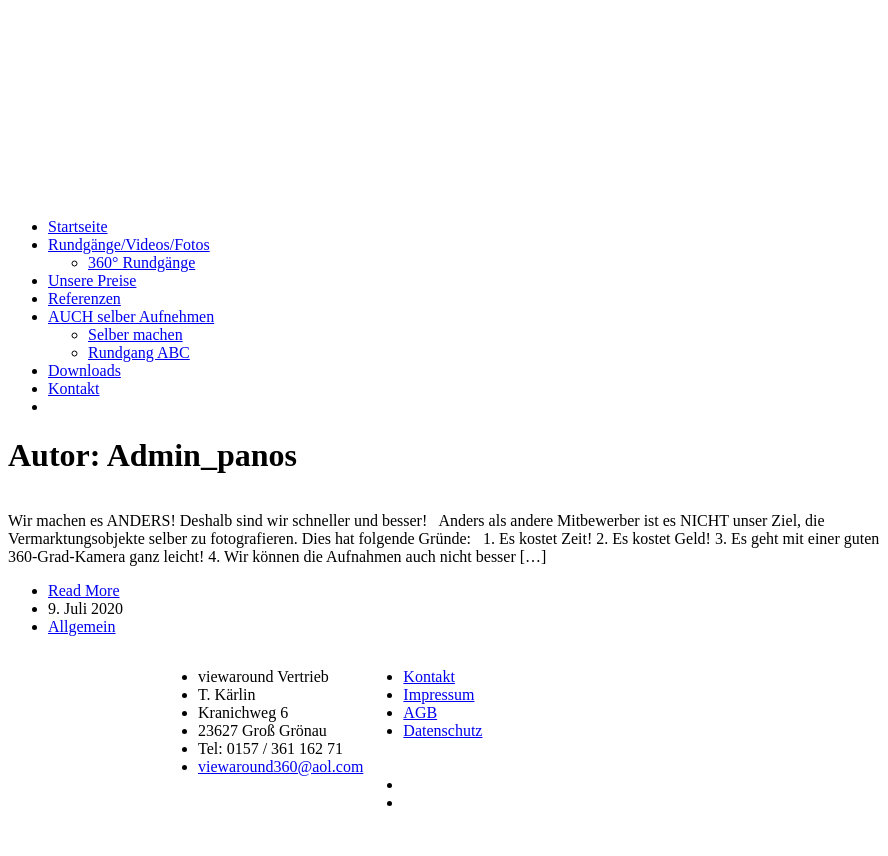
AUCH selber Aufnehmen (131, 316)
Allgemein (82, 626)
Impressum (438, 694)
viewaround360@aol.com (280, 766)
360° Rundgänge (141, 262)
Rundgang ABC (139, 352)
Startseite (78, 226)
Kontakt (74, 388)
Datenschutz (442, 730)
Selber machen (135, 334)
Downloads (84, 370)
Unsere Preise (92, 280)
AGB (420, 712)
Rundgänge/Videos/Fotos (129, 244)
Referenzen (84, 298)
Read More (84, 590)
